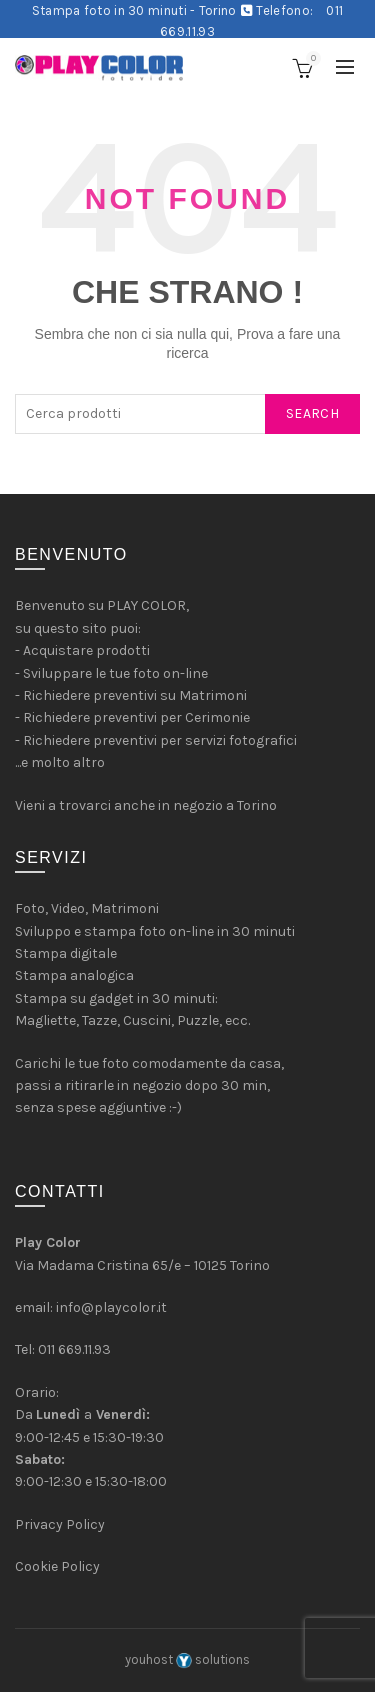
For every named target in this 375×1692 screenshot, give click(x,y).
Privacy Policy (60, 1524)
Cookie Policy (57, 1566)
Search (312, 413)
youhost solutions (187, 1659)
